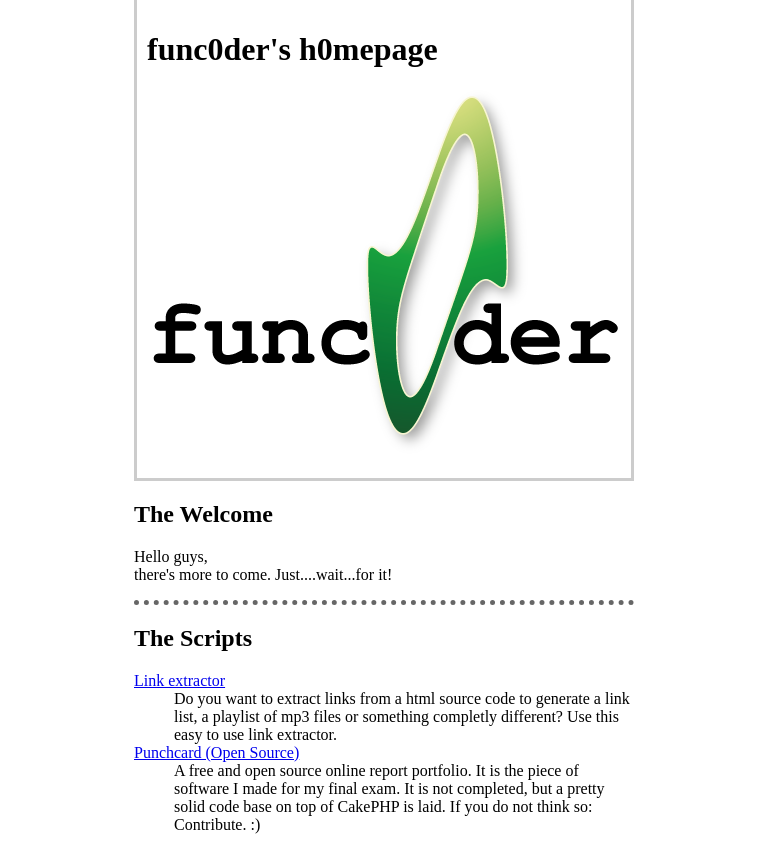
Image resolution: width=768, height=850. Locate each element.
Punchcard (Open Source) (216, 752)
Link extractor (179, 680)
